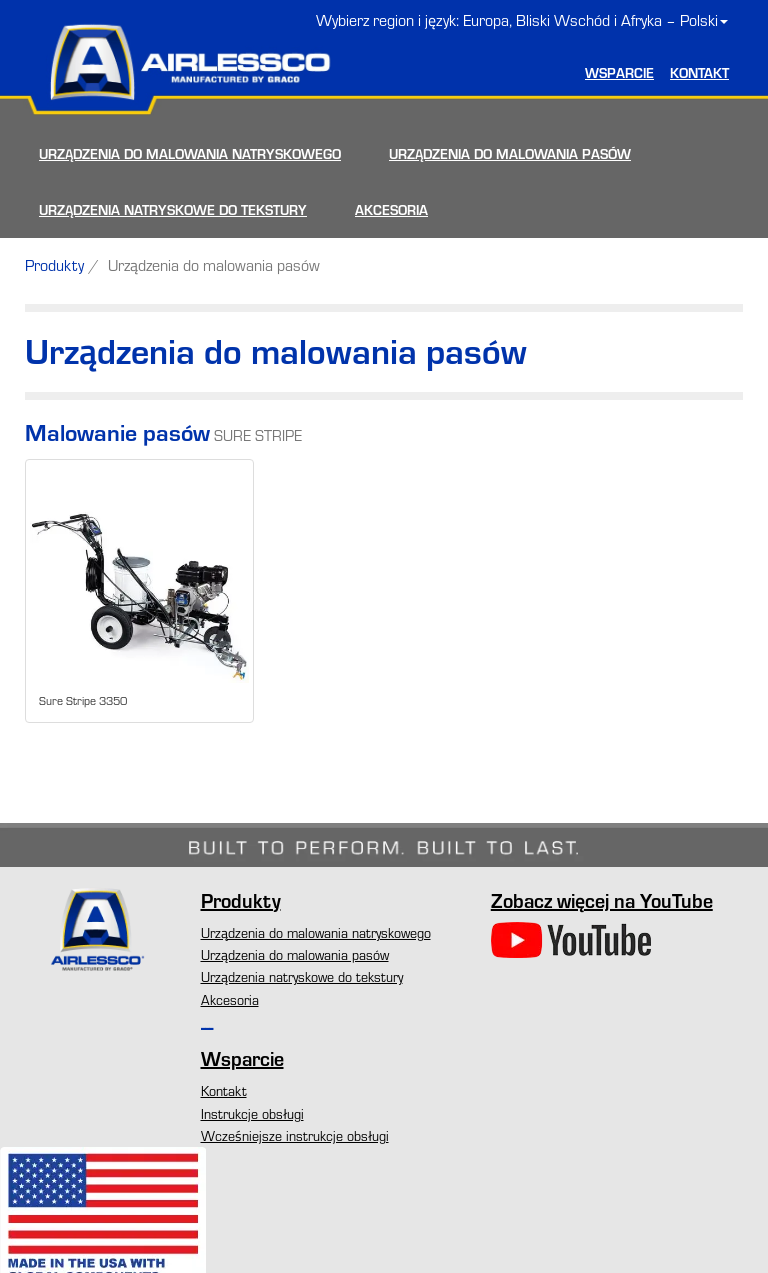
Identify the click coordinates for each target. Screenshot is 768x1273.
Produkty (54, 265)
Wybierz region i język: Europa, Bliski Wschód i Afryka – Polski (521, 20)
